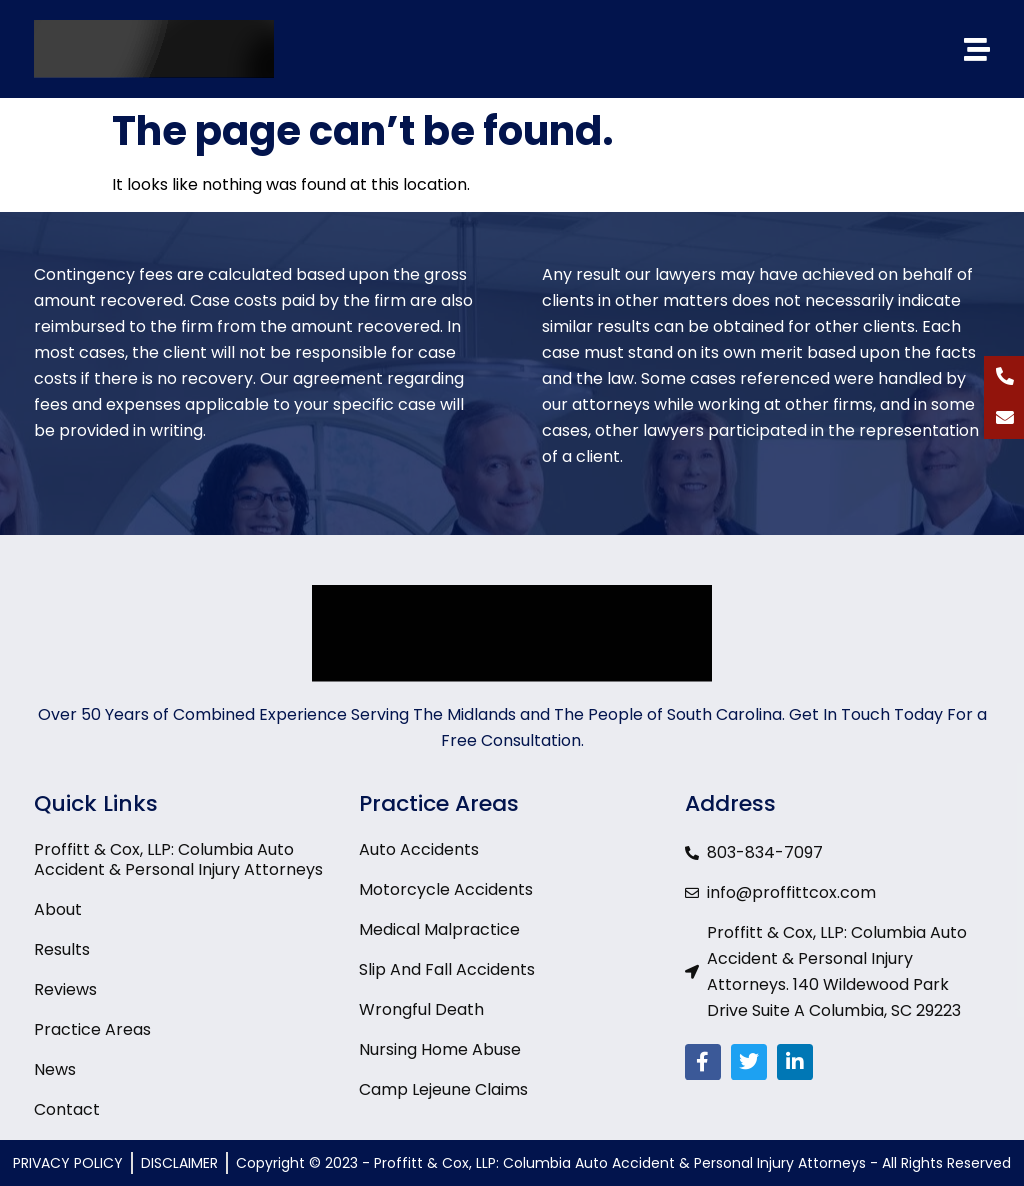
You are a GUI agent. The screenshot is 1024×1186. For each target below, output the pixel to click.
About (58, 910)
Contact (67, 1110)
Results (62, 950)
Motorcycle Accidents (446, 890)
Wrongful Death (421, 1010)
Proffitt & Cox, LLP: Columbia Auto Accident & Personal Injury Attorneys (178, 860)
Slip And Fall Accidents (447, 970)
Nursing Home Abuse (440, 1050)
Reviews (65, 990)
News (55, 1070)
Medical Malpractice (439, 930)
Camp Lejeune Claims (443, 1090)
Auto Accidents (419, 850)
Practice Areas (92, 1030)
